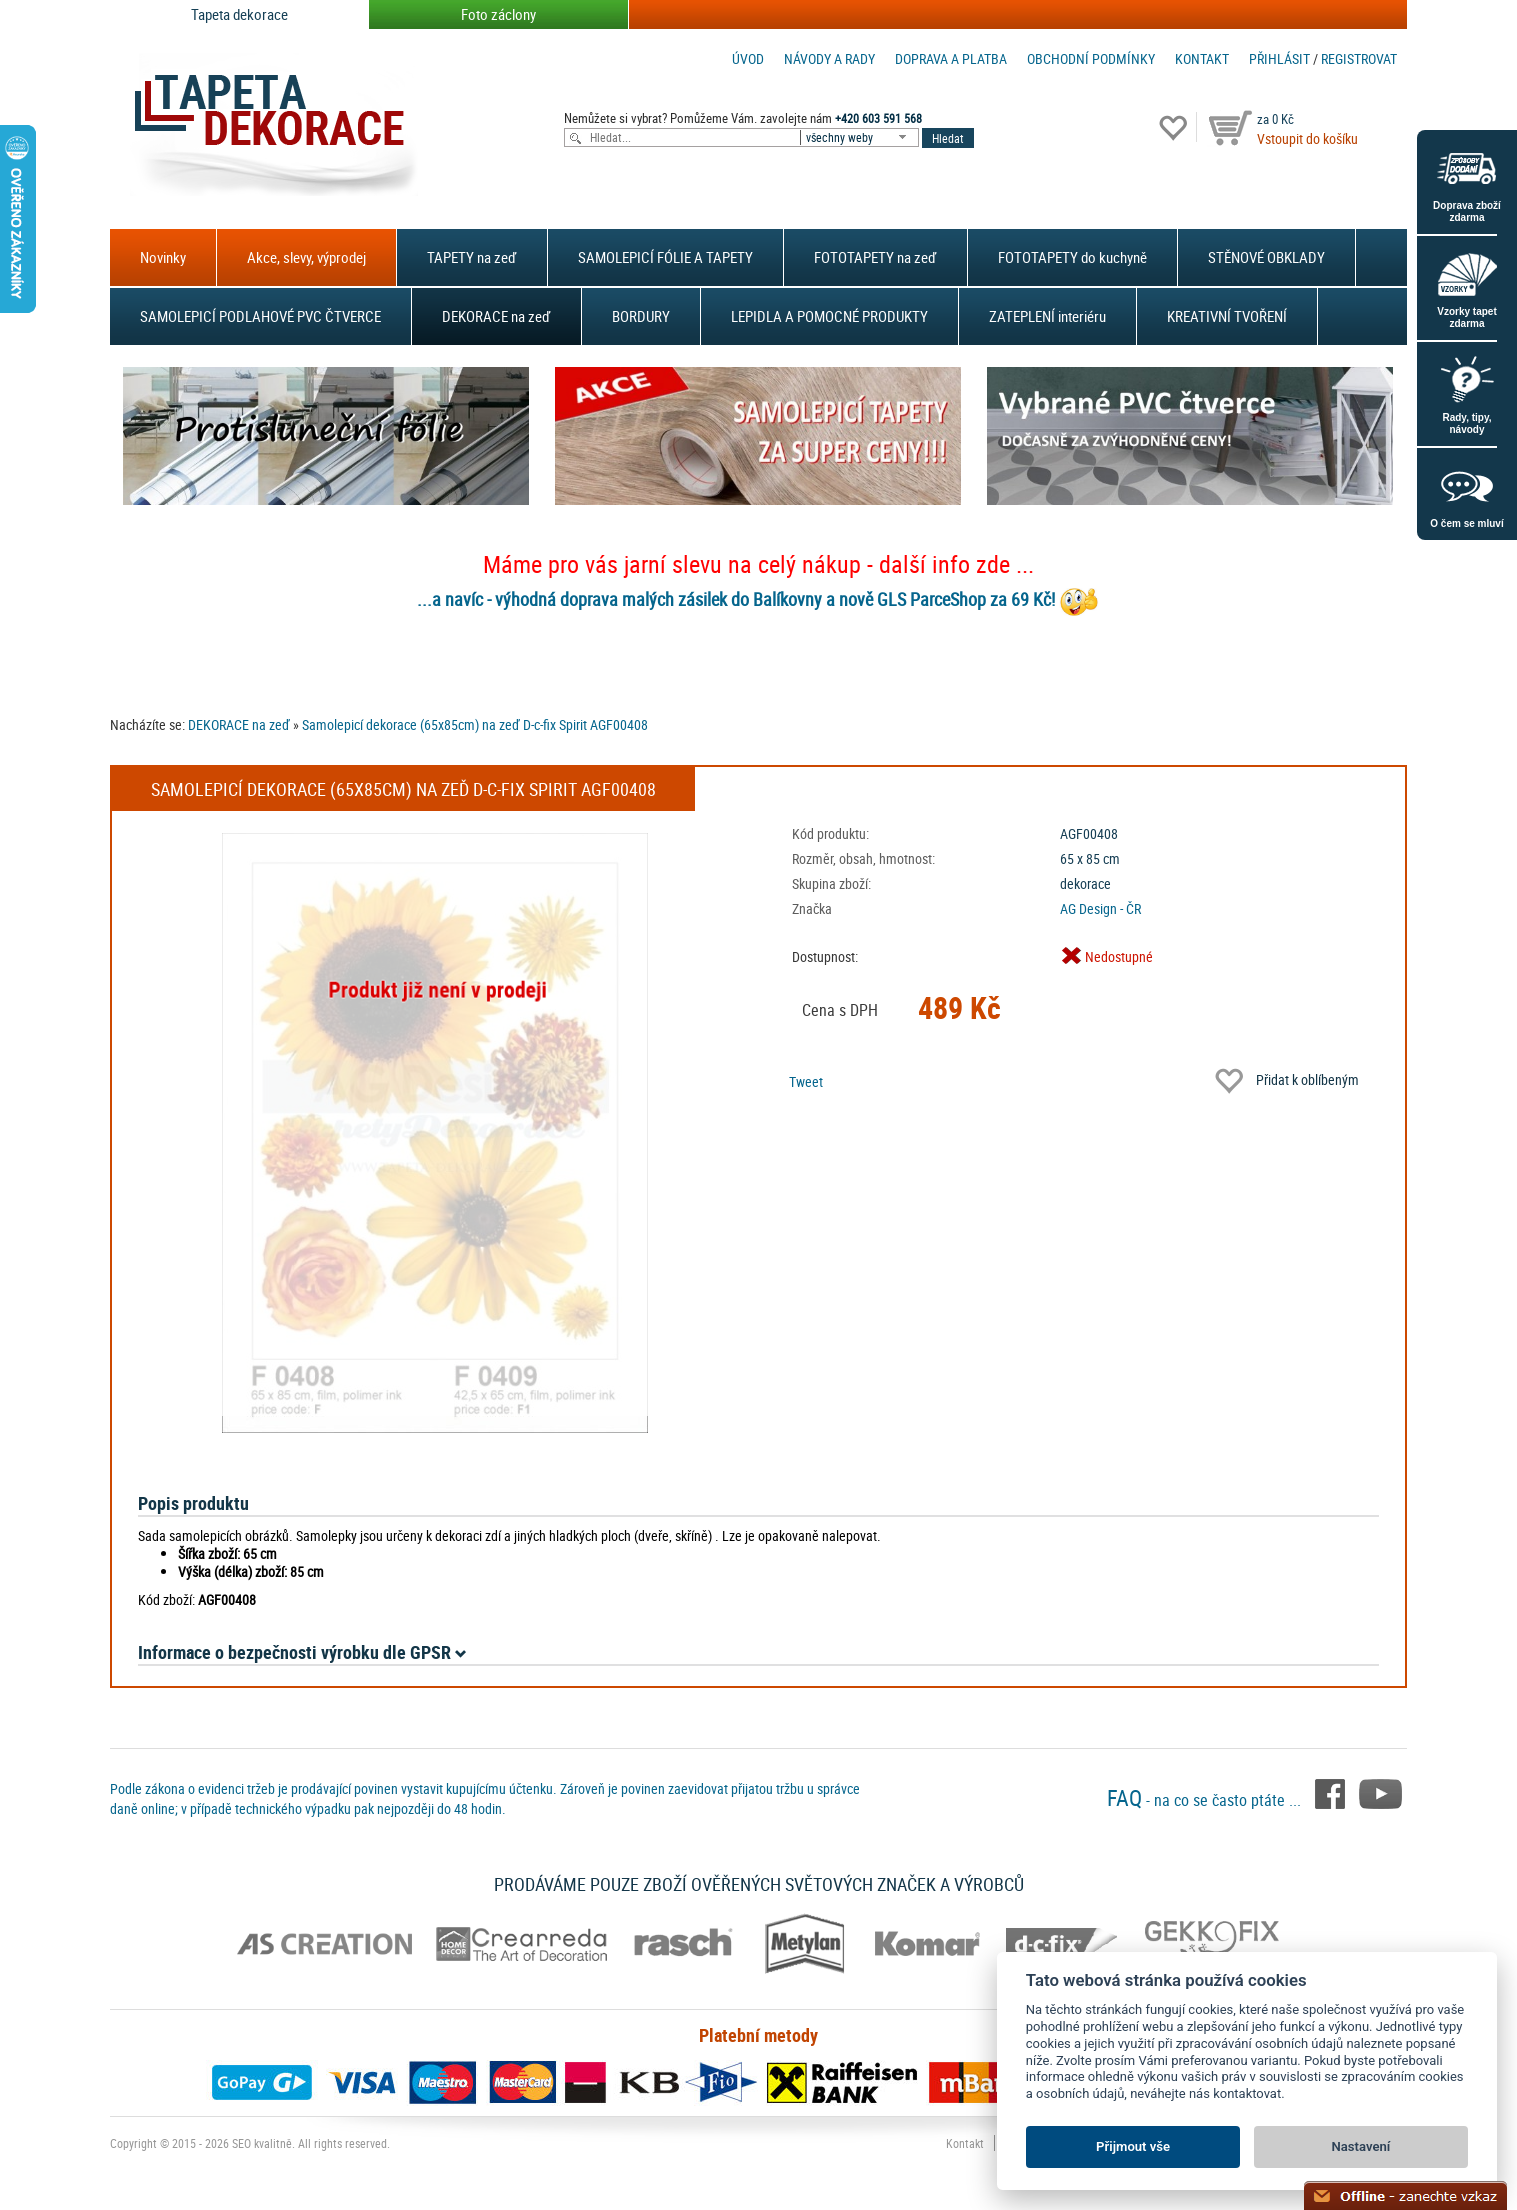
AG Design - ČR (1100, 908)
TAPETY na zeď (472, 257)
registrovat (1359, 58)
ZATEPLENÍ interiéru (1047, 316)
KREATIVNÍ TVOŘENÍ (1227, 316)
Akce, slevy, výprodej (306, 257)
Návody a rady (829, 58)
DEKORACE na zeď (496, 316)
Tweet (806, 1081)
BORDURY (641, 316)
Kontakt (1202, 58)
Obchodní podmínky (1091, 58)
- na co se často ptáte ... (1206, 1800)
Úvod (748, 58)
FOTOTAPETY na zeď (875, 257)
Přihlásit (1279, 58)
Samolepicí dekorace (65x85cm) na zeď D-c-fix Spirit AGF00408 (475, 724)
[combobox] (861, 137)
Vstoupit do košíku (1307, 138)
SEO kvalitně (262, 2143)
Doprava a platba (951, 58)
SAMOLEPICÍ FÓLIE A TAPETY (665, 257)
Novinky (163, 257)
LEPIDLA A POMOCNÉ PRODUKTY (829, 316)
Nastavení (1361, 2146)
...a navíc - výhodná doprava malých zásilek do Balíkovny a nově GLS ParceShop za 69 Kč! (736, 599)
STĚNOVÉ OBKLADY (1266, 257)
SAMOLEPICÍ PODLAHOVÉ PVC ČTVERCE (260, 316)
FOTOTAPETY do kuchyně (1072, 257)
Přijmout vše (1133, 2146)
